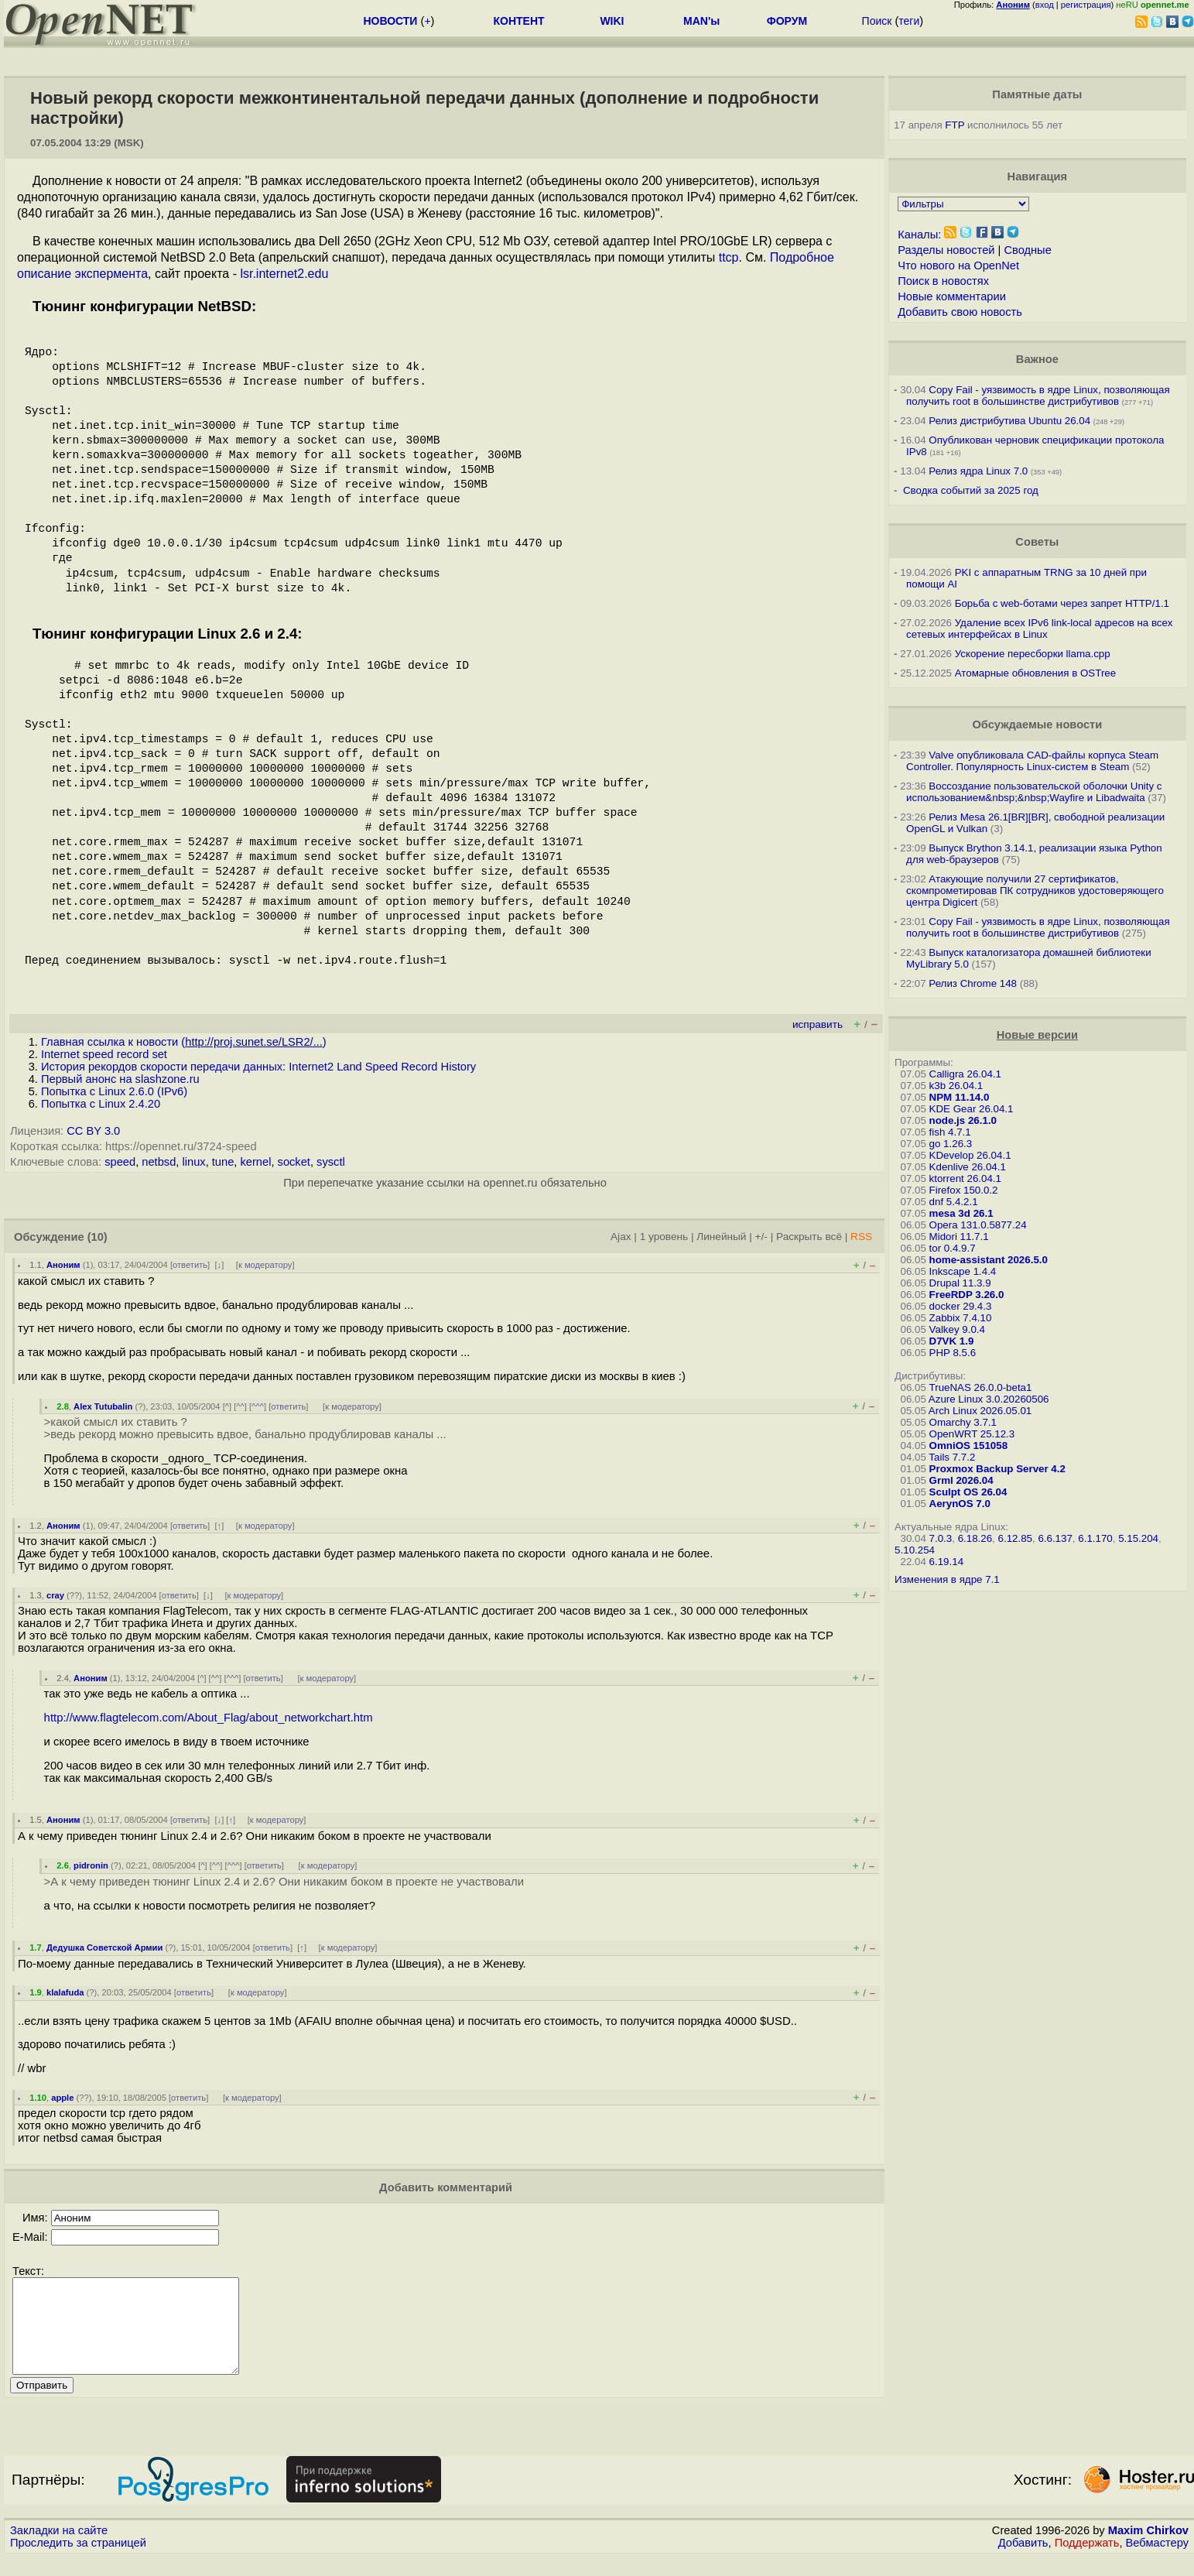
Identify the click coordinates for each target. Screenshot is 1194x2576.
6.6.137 (1055, 1538)
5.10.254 (915, 1550)
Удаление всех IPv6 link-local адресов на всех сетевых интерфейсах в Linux (1039, 628)
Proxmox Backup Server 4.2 (997, 1469)
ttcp (729, 257)
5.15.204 (1138, 1538)
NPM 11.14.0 (959, 1097)
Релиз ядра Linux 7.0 (978, 471)
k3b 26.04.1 (956, 1085)
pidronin (91, 1865)
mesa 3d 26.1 (961, 1213)
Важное (1037, 359)
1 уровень (664, 1236)
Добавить (1023, 2561)
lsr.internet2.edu (284, 273)
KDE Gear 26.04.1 (971, 1109)
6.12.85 (1015, 1538)
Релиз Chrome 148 (973, 983)
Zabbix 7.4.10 (960, 1318)
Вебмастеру (1157, 2561)
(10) (97, 1237)
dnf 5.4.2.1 (953, 1202)
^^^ (257, 1406)
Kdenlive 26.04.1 (967, 1167)
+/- (761, 1236)
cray (55, 1595)
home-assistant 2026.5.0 (988, 1260)
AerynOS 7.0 (959, 1503)
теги (908, 21)
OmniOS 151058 (968, 1445)
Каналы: (919, 234)
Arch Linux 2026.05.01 (980, 1410)
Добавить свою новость (960, 312)
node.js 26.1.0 (963, 1120)
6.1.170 (1095, 1538)
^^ (240, 1406)
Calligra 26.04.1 (965, 1074)
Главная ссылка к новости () (184, 1042)
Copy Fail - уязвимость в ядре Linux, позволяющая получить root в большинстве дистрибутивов (1038, 395)
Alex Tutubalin (103, 1406)
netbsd (159, 1162)
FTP (954, 125)
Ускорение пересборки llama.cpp (1032, 653)
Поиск (877, 21)
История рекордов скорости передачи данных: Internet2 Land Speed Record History (258, 1066)
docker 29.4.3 (960, 1306)
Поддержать (1087, 2561)
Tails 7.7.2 (952, 1457)
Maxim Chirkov (1148, 2549)
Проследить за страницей (78, 2561)
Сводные (1027, 250)
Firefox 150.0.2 (963, 1190)
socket (294, 1162)
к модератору (265, 1264)
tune (223, 1162)
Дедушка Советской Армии (104, 1947)
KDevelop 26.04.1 (970, 1155)
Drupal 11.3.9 (960, 1283)
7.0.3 (941, 1538)
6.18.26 (975, 1538)
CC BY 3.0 (93, 1131)
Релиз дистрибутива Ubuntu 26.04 (1009, 420)
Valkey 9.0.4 (957, 1329)
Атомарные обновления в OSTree (1035, 673)
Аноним (63, 1264)
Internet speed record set (104, 1054)
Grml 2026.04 (961, 1480)
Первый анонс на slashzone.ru (120, 1079)
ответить (190, 1264)
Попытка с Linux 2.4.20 (100, 1104)
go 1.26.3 (951, 1143)
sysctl (330, 1162)
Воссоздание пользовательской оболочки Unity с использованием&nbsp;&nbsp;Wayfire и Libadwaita (1033, 791)
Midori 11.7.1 (959, 1236)
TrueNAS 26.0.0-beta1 (980, 1387)
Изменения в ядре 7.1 (947, 1579)
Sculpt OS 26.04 (968, 1492)
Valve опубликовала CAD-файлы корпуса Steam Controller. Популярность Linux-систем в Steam (1032, 760)
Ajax (621, 1236)
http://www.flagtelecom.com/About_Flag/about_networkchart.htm (208, 1717)
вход (1044, 4)
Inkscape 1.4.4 (963, 1271)
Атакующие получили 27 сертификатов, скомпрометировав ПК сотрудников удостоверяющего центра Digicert (1035, 890)
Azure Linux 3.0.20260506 (989, 1399)
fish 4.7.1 (950, 1132)
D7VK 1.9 (951, 1341)
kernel (255, 1162)
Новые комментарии (952, 296)
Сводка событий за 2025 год (970, 490)
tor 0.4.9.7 (952, 1248)
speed (119, 1162)
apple (62, 2097)
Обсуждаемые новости (1037, 724)
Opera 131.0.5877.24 (978, 1225)
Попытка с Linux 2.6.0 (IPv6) (114, 1091)
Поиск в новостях (943, 281)
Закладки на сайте (59, 2549)
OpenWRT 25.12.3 (972, 1434)
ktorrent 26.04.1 (965, 1178)
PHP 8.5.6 (953, 1352)
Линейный (721, 1236)
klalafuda (65, 1992)
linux (193, 1162)
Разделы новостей (946, 250)
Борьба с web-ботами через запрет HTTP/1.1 (1062, 603)
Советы (1037, 542)
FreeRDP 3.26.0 (966, 1294)
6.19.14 (946, 1561)
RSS (861, 1236)
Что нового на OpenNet (958, 265)
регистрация (1086, 4)
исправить (817, 1024)
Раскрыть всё (809, 1236)
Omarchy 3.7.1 (963, 1422)
